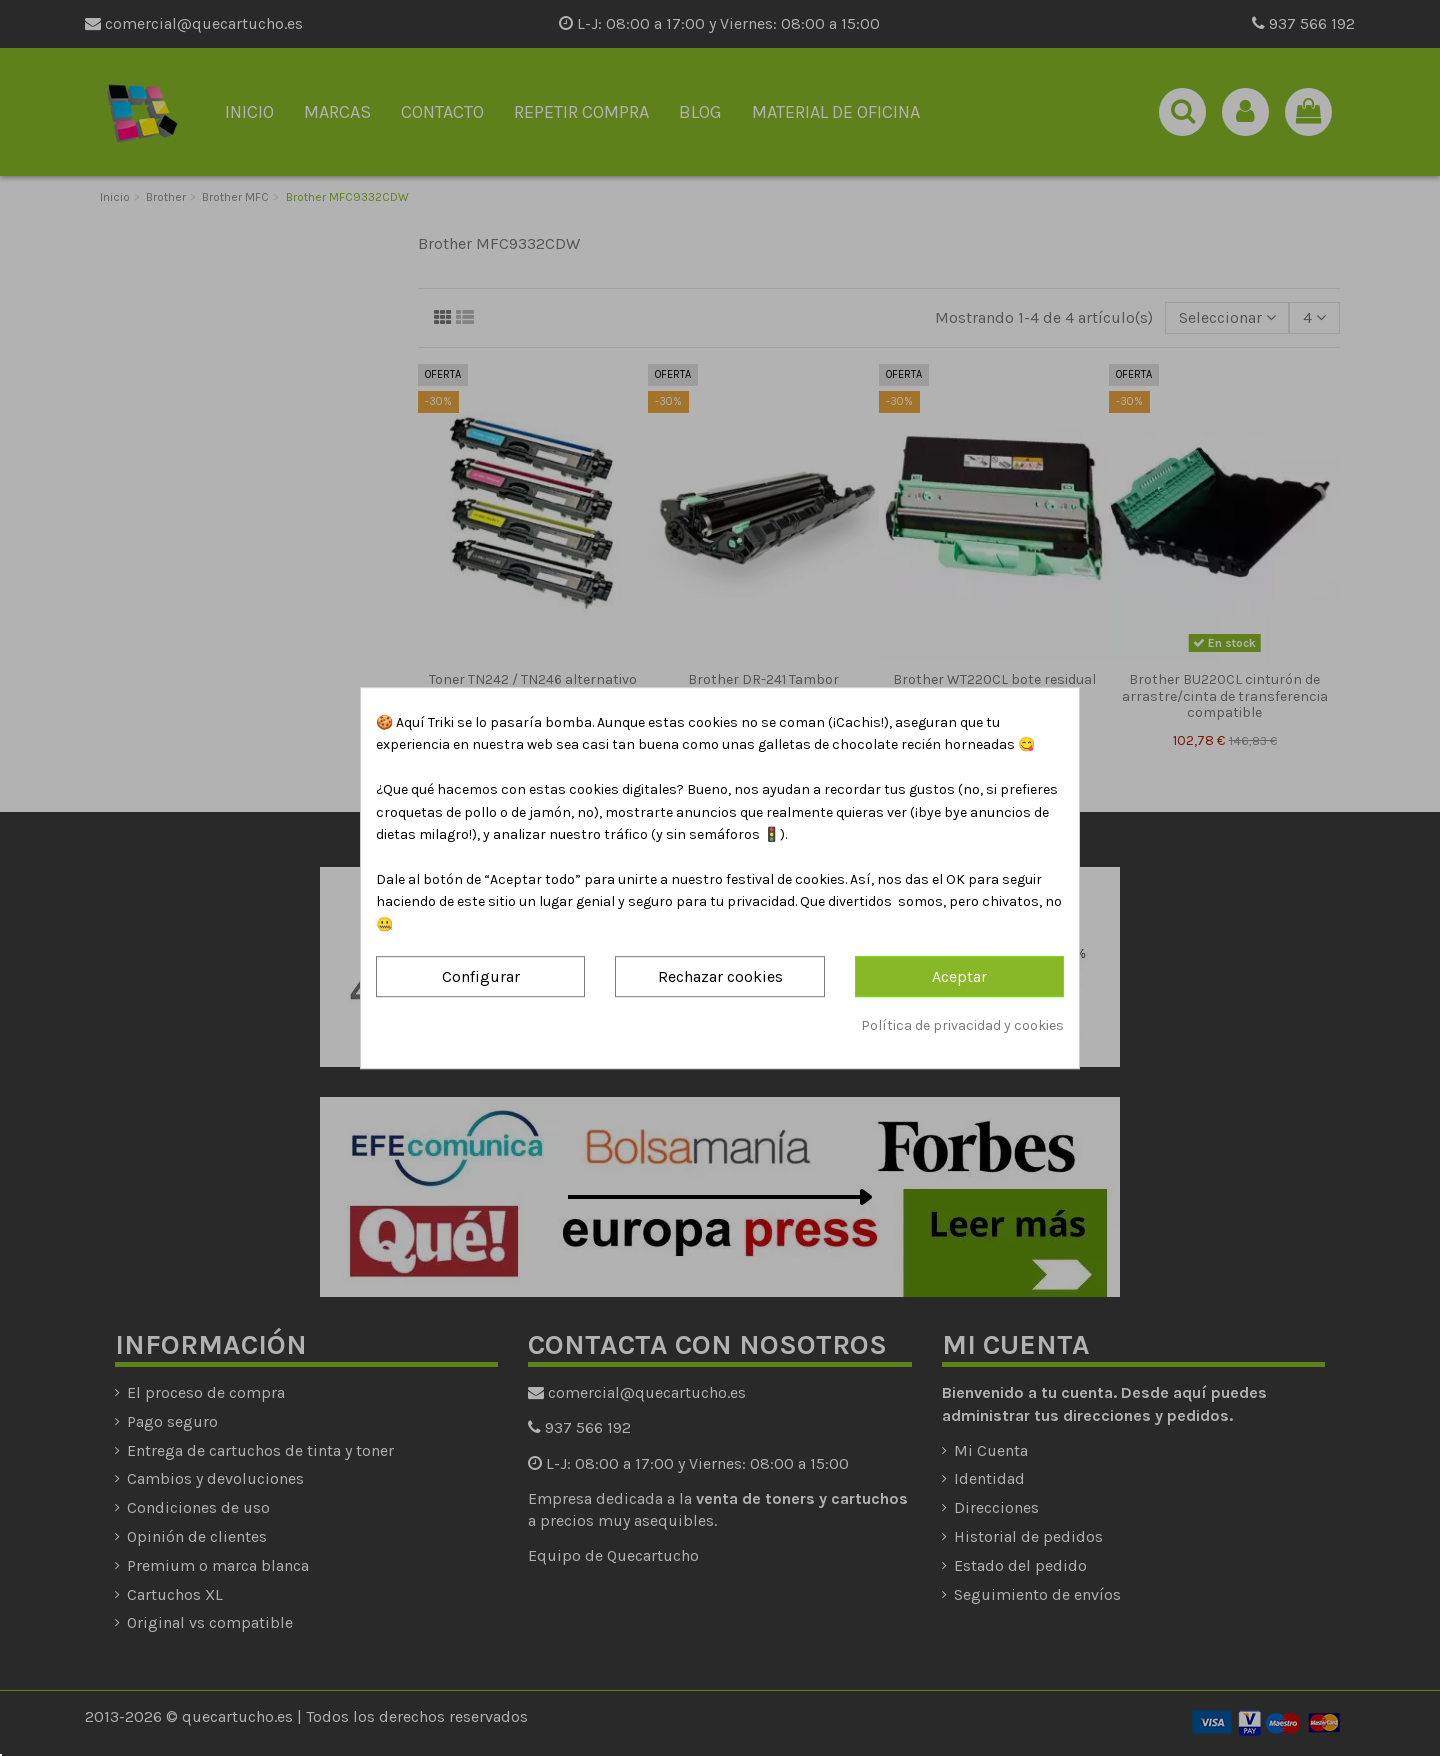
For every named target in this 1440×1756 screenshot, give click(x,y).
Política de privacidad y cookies (962, 1025)
